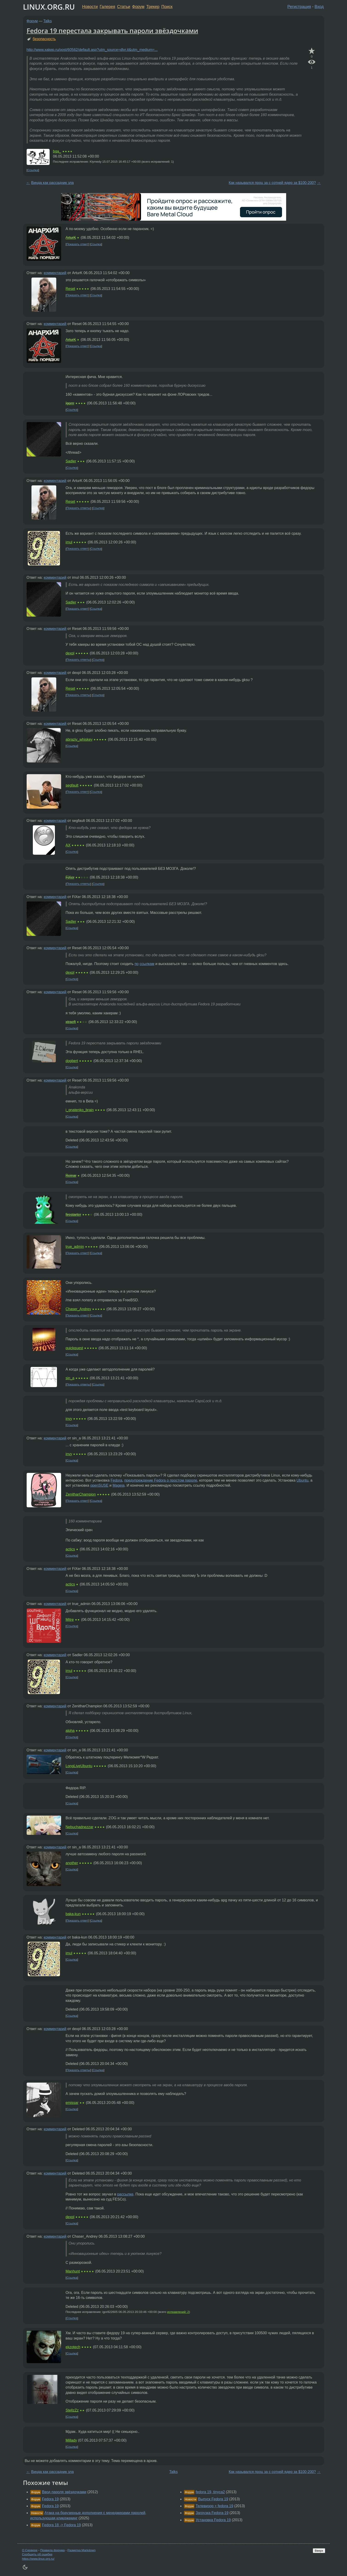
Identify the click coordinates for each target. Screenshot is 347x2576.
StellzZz (72, 2410)
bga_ (57, 151)
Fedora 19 (50, 2499)
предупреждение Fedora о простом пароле (160, 1480)
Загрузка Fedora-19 (212, 2513)
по (137, 964)
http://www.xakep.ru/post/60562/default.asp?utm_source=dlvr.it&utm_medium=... (92, 50)
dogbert (72, 1061)
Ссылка (32, 170)
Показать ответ (77, 244)
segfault (72, 785)
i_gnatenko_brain (80, 1110)
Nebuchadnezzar (79, 1827)
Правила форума (52, 2550)
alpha (70, 1731)
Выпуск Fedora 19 (213, 2499)
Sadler (71, 461)
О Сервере (30, 2550)
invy (69, 1419)
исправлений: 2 (178, 2312)
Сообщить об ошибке (37, 2554)
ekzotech (73, 2347)
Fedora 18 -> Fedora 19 (61, 2525)
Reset (70, 289)
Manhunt (73, 2271)
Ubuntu (302, 1480)
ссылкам (147, 964)
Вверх (319, 2550)
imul (69, 542)
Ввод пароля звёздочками (64, 2492)
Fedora (116, 1480)
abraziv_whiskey (79, 739)
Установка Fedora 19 (213, 2520)
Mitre (70, 1620)
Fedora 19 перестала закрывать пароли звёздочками (112, 30)
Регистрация (299, 6)
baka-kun (73, 1914)
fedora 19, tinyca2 (210, 2492)
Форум (138, 6)
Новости (90, 6)
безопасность (44, 39)
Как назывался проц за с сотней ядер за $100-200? (272, 183)
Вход (319, 6)
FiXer (70, 877)
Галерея (107, 6)
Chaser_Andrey (78, 1309)
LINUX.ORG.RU (49, 7)
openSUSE (99, 1485)
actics (70, 1549)
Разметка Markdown (81, 2550)
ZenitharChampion (81, 1494)
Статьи (123, 6)
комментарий (55, 273)
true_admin (75, 1247)
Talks (47, 21)
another (72, 1863)
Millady (71, 2440)
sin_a (70, 1378)
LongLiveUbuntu (79, 1766)
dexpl (70, 653)
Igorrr (70, 403)
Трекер (152, 6)
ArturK (71, 237)
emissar (72, 2103)
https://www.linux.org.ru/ (38, 2558)
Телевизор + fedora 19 (214, 2506)
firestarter (73, 1214)
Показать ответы (78, 508)
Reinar (71, 1175)
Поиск (166, 6)
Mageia (118, 1485)
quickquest (74, 1348)
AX (68, 845)
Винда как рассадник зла (52, 183)
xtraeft (71, 1022)
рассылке (125, 2194)
